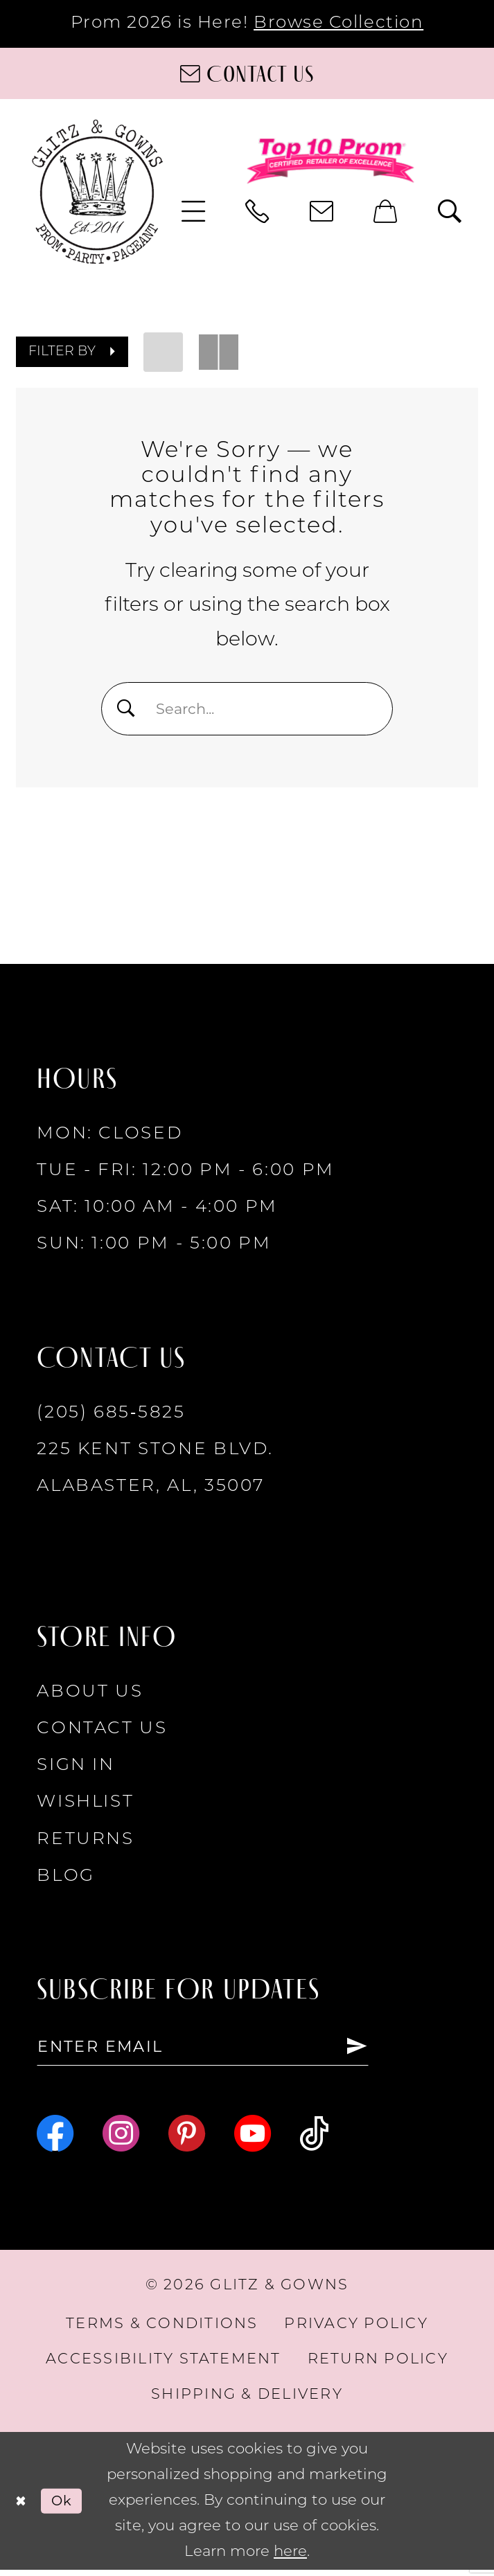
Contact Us (102, 1730)
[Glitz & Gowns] (98, 191)
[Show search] (450, 211)
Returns (85, 1841)
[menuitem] (193, 211)
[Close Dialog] (22, 2506)
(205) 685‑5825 (111, 1415)
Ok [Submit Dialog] (67, 2506)
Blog (66, 1878)
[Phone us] (258, 211)
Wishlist (85, 1805)
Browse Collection (338, 23)
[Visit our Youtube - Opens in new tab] (252, 2139)
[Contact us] (247, 74)
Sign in (76, 1767)
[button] (193, 211)
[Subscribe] (390, 2051)
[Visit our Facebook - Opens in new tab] (55, 2139)
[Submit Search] (128, 708)
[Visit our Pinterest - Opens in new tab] (186, 2139)
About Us (90, 1694)
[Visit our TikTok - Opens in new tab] (314, 2139)
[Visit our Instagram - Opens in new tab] (121, 2139)
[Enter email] (220, 2051)
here (290, 2558)
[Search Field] (246, 709)
